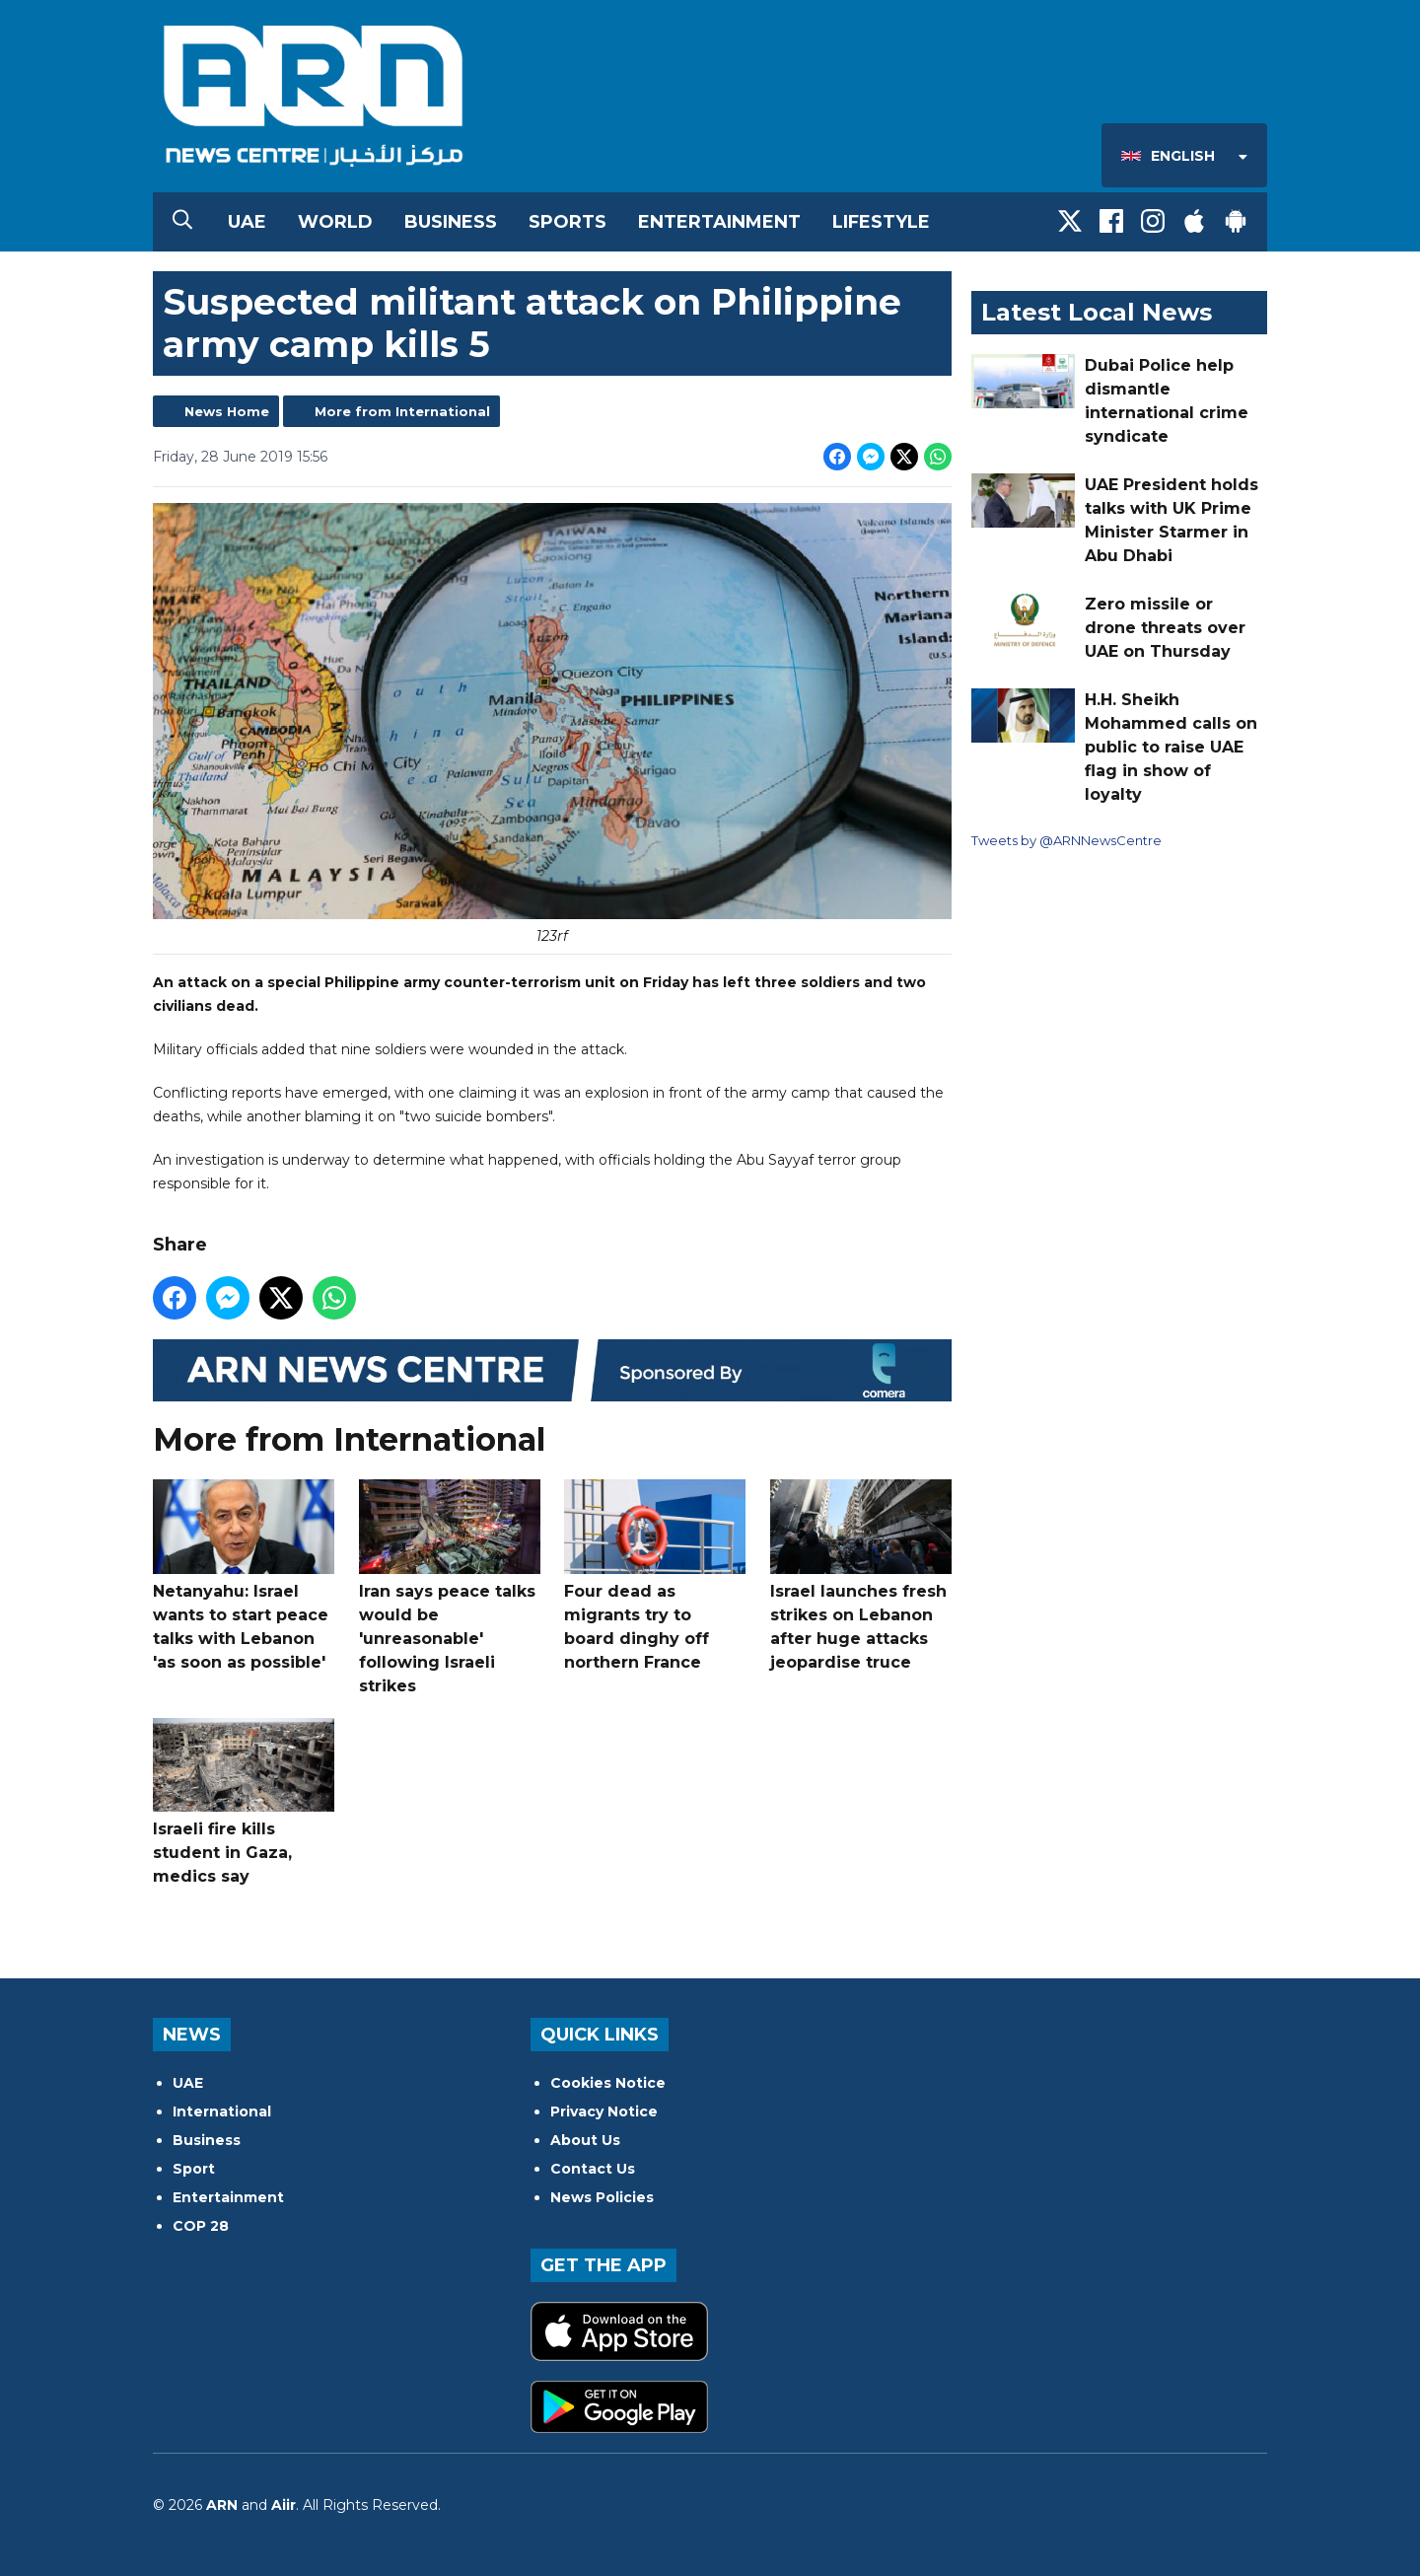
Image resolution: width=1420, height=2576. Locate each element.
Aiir (283, 2505)
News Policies (602, 2197)
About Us (585, 2140)
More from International (402, 411)
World (335, 222)
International (222, 2111)
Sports (567, 222)
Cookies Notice (608, 2083)
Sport (194, 2169)
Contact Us (592, 2169)
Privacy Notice (604, 2111)
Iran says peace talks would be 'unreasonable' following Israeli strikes (449, 1587)
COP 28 (201, 2226)
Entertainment (719, 222)
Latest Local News (1096, 312)
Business (450, 222)
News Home (226, 411)
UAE (247, 222)
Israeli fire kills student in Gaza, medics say (243, 1802)
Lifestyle (881, 222)
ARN (222, 2505)
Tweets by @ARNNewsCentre (1066, 840)
